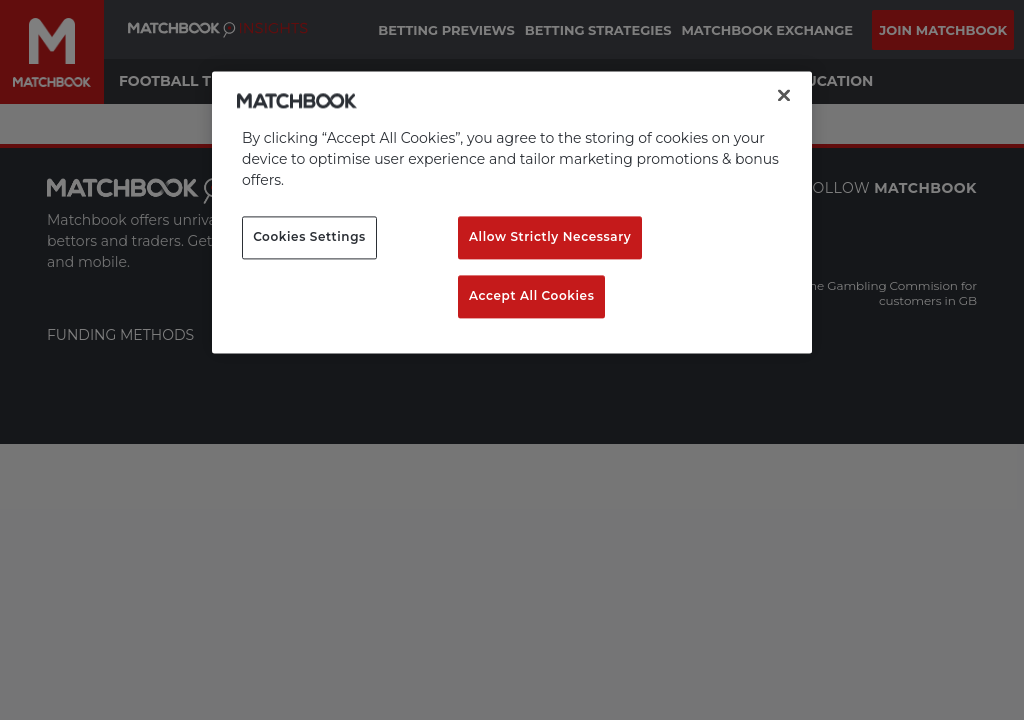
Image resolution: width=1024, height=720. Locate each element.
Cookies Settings (309, 236)
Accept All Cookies (531, 295)
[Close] (784, 95)
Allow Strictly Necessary (550, 236)
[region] (512, 212)
